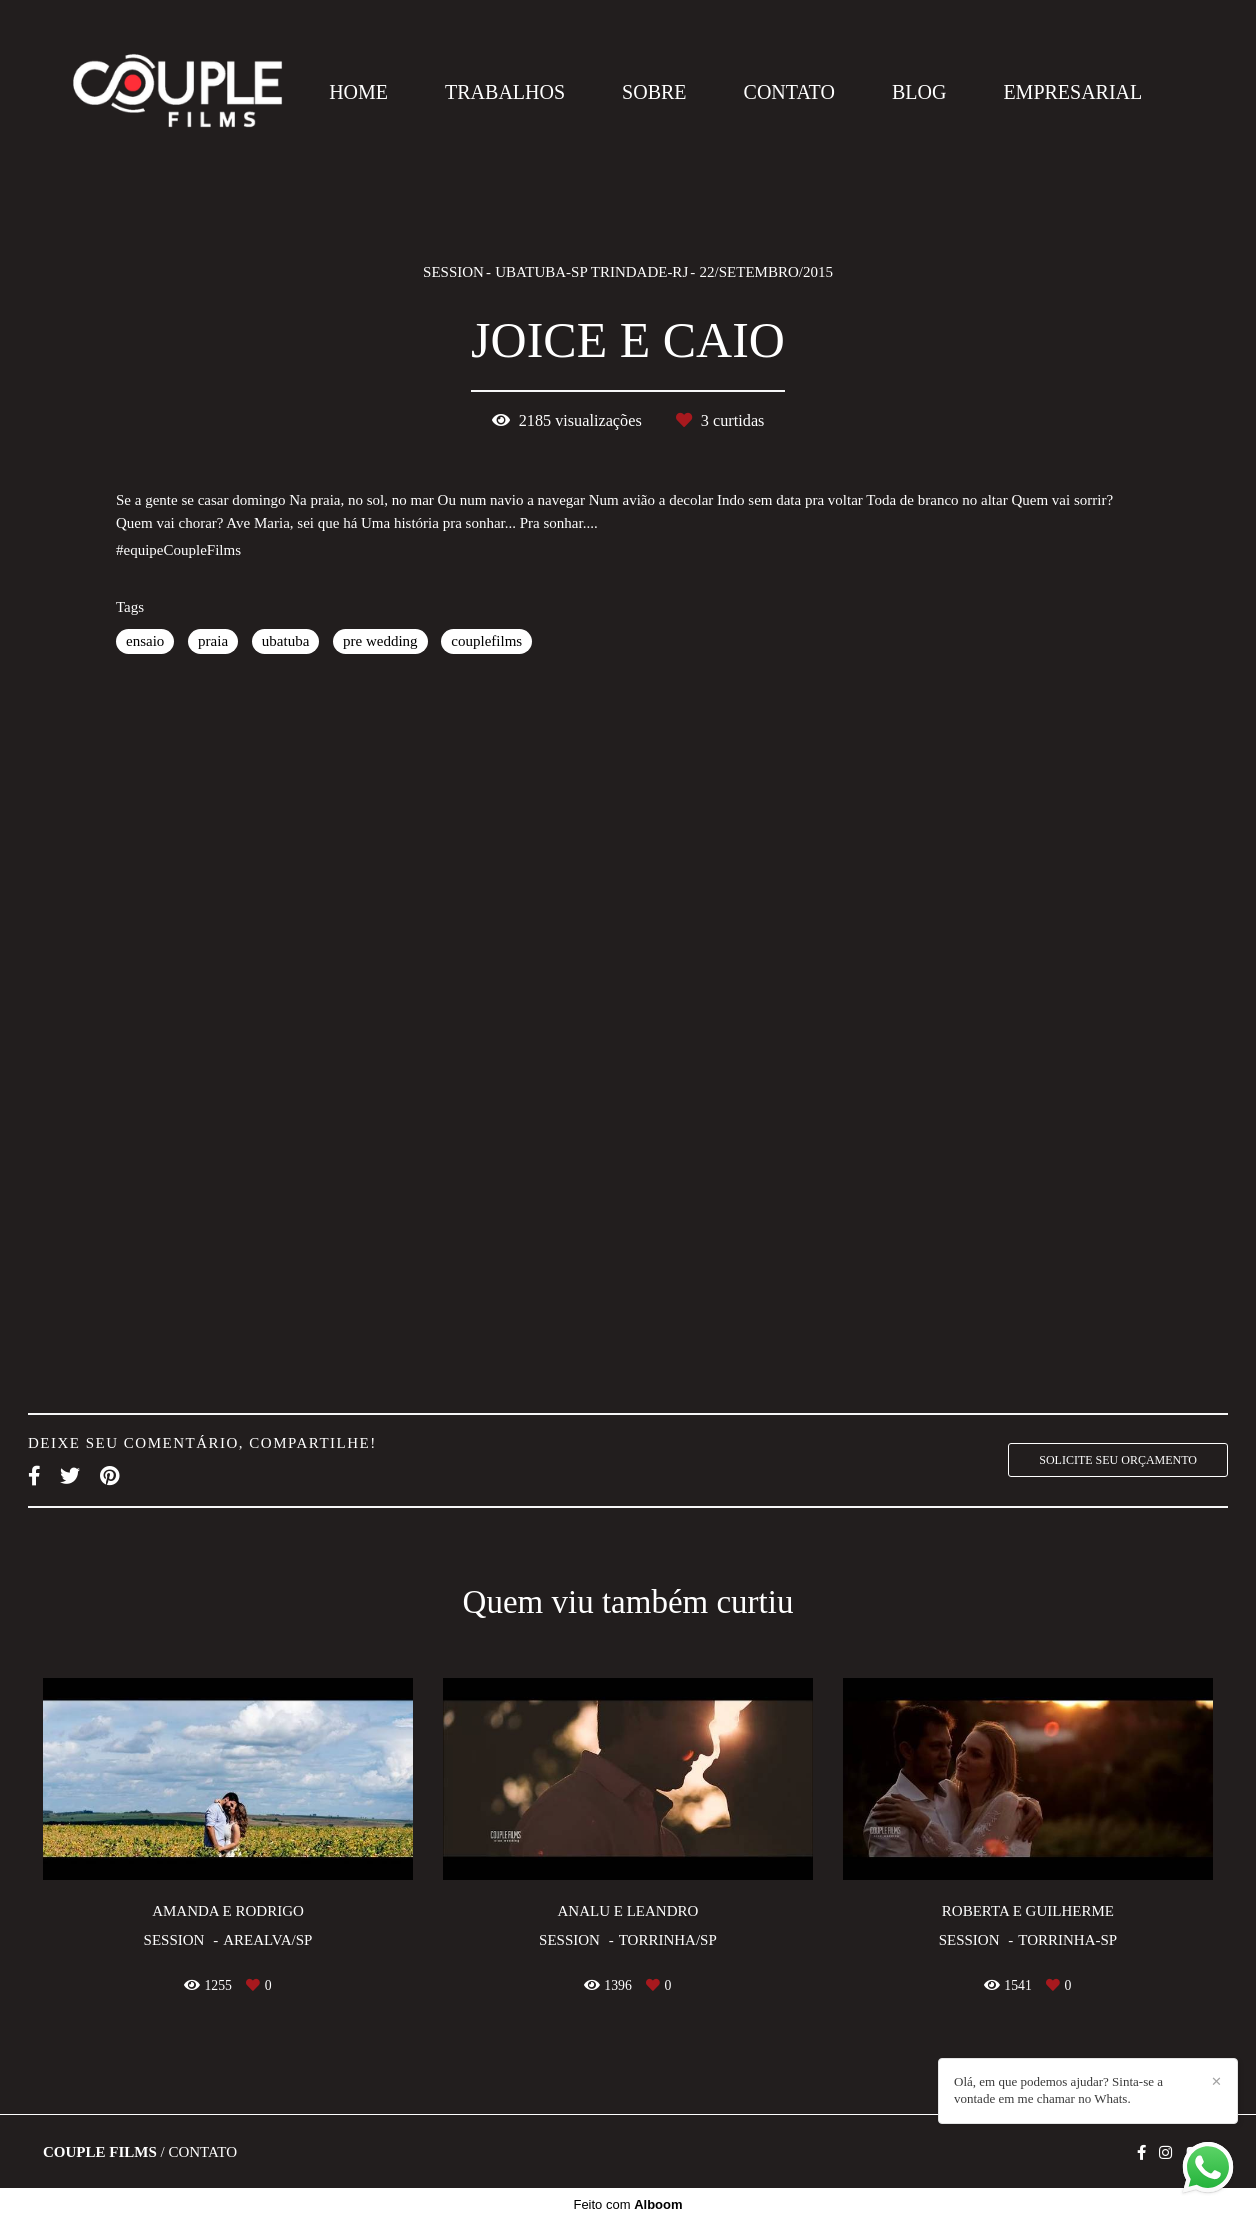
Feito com (627, 2204)
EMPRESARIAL (1072, 92)
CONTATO (789, 92)
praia (213, 641)
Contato (202, 2152)
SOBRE (654, 92)
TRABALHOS (505, 92)
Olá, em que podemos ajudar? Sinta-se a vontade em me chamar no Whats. (1058, 2090)
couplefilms (486, 641)
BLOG (919, 92)
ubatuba (285, 641)
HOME (358, 92)
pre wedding (380, 641)
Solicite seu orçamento (1118, 1460)
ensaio (145, 641)
